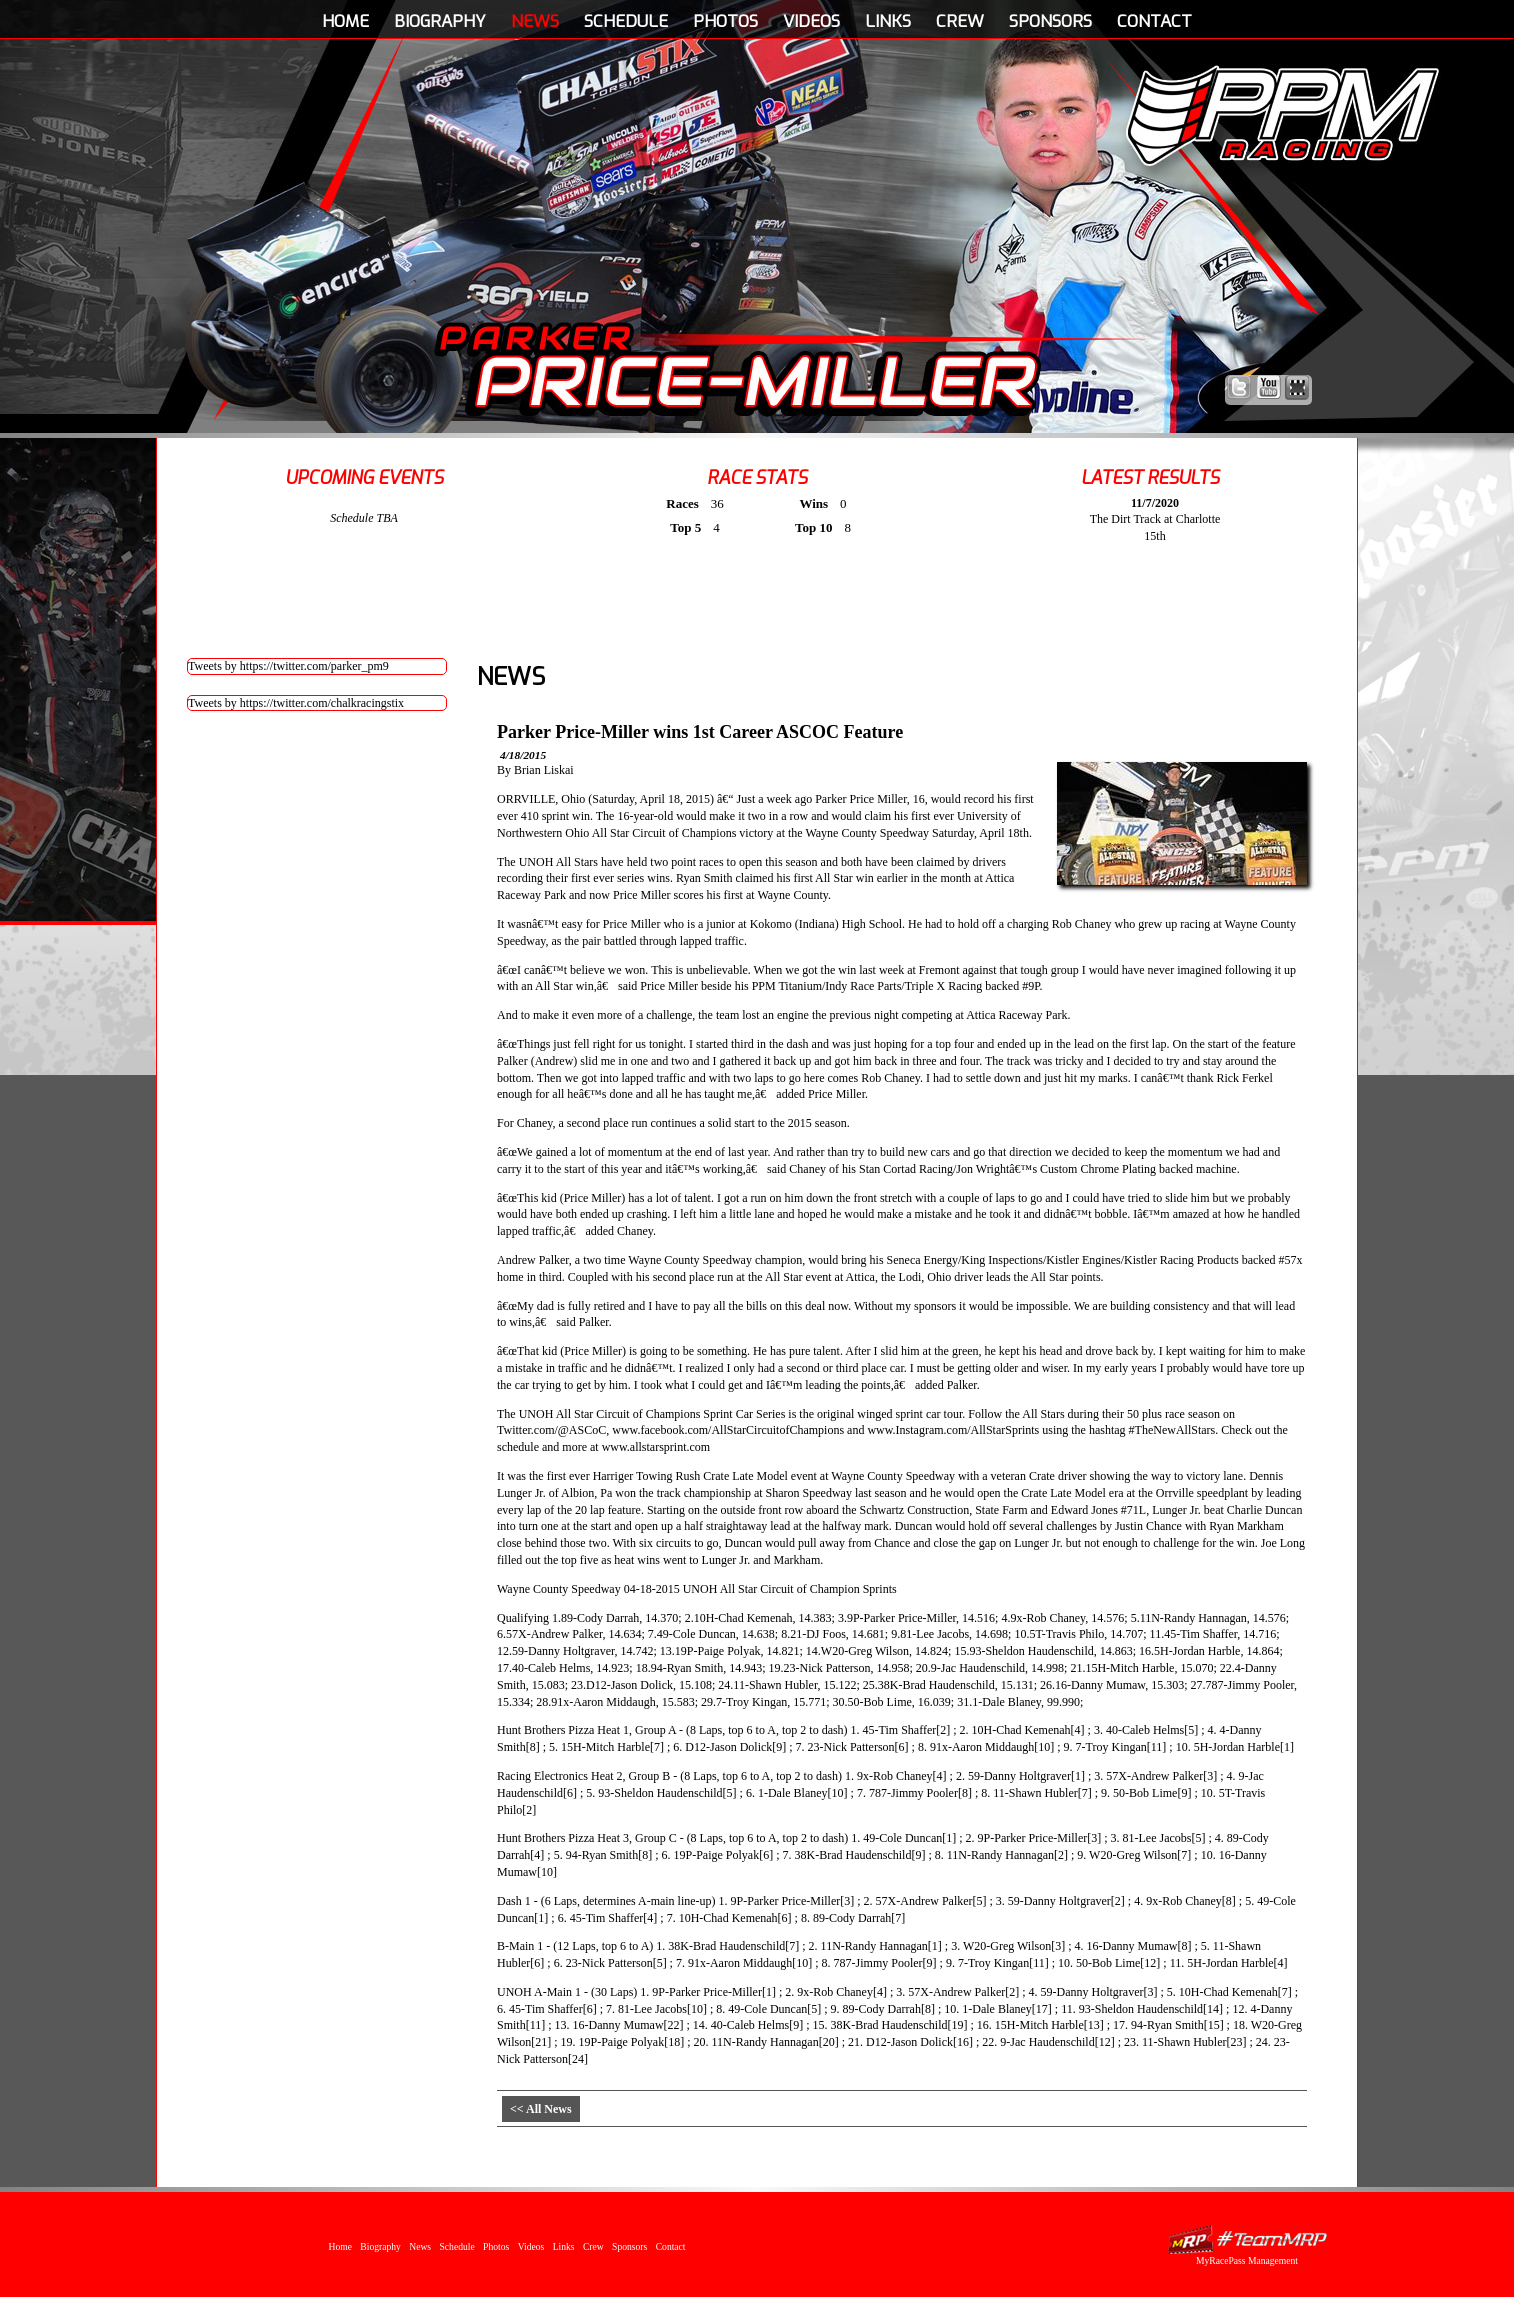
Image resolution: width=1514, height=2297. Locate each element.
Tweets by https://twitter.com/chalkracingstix (296, 703)
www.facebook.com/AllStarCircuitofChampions (728, 1430)
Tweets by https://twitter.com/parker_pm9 (288, 666)
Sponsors (1050, 21)
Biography (440, 21)
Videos (811, 21)
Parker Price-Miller (738, 365)
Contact (1154, 21)
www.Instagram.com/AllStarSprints (953, 1430)
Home (345, 21)
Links (888, 21)
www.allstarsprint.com (656, 1447)
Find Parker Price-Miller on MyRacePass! (1297, 387)
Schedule (626, 21)
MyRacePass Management (1247, 2260)
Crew (960, 21)
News (535, 21)
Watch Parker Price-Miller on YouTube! (1268, 387)
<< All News (541, 2109)
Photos (725, 21)
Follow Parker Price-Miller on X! (1239, 387)
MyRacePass (1247, 2239)
